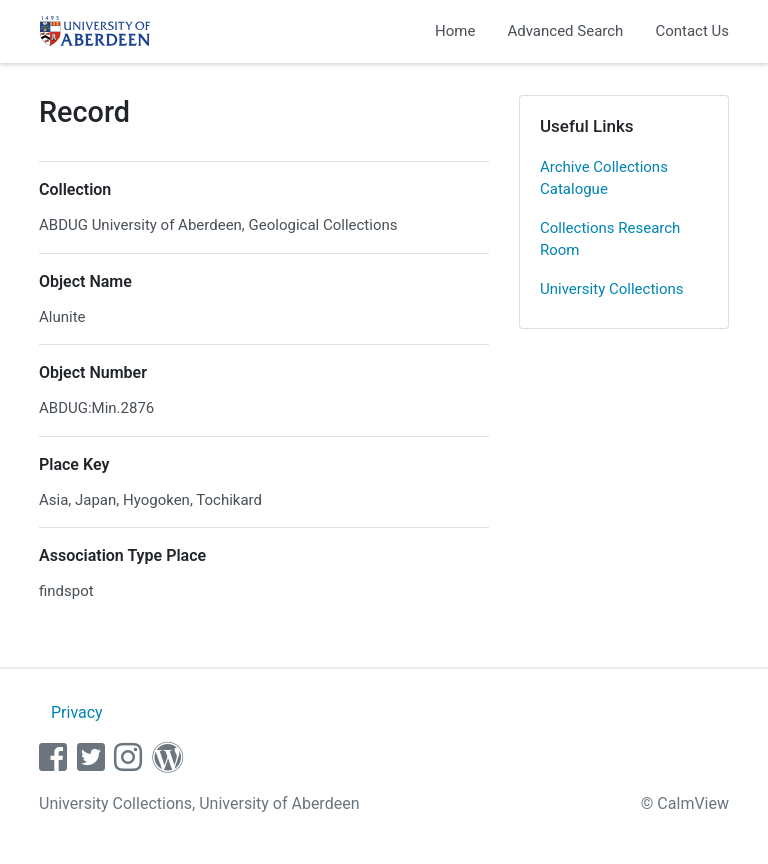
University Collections (612, 289)
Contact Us (692, 31)
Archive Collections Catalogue (604, 178)
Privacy (77, 712)
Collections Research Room (610, 239)
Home (455, 31)
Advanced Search (565, 31)
